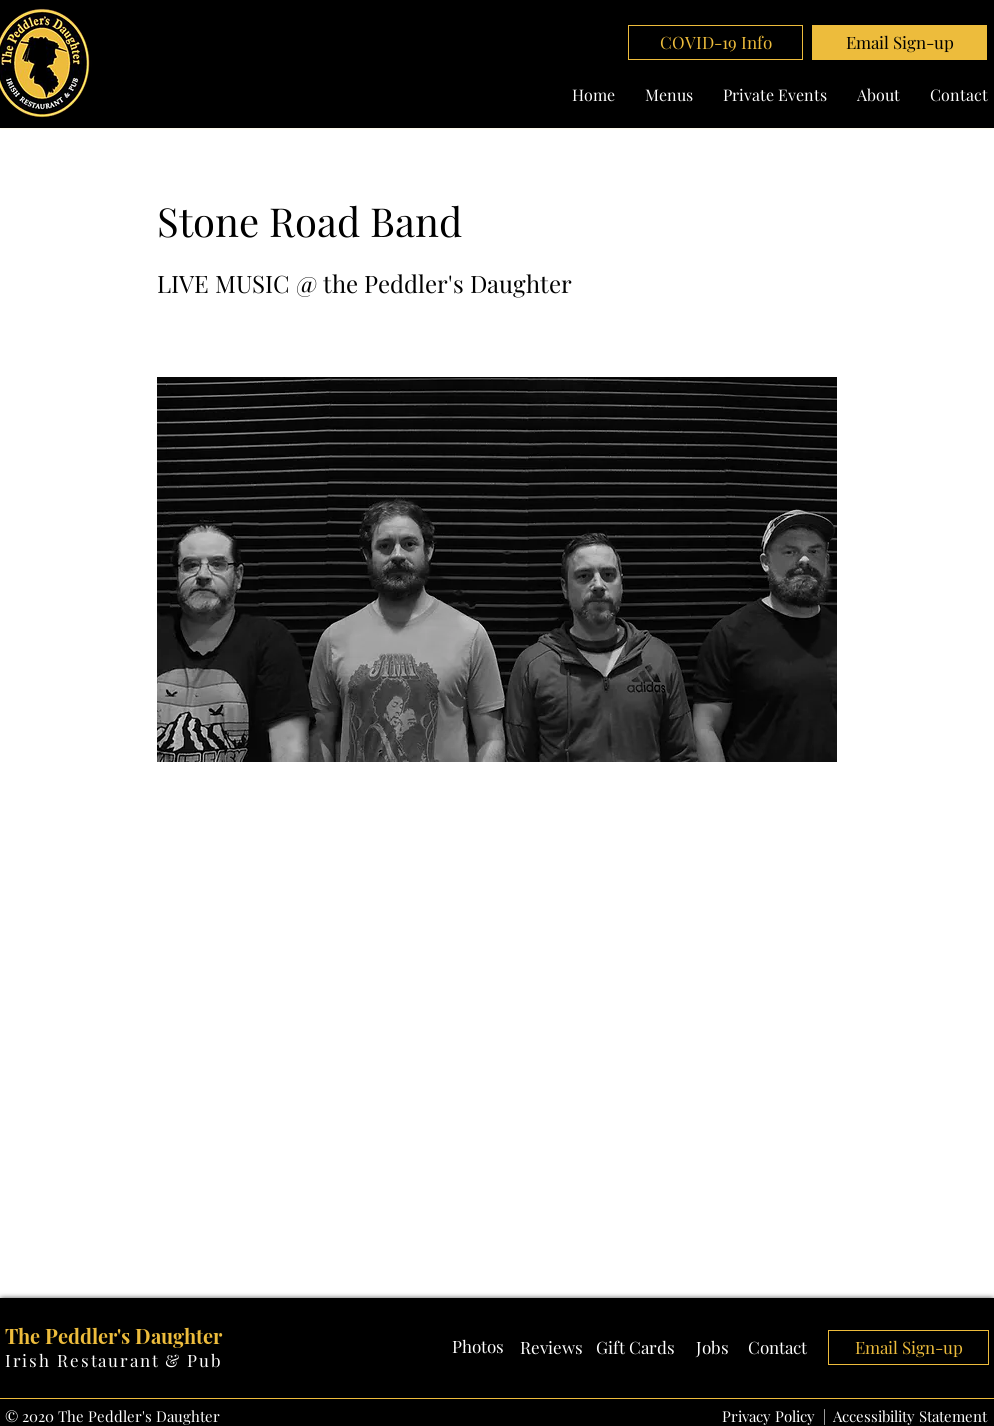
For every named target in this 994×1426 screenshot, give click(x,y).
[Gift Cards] (635, 1348)
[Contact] (778, 1348)
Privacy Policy (768, 1416)
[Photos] (478, 1347)
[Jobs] (712, 1348)
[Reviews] (551, 1348)
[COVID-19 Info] (715, 42)
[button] (899, 42)
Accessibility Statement (910, 1416)
